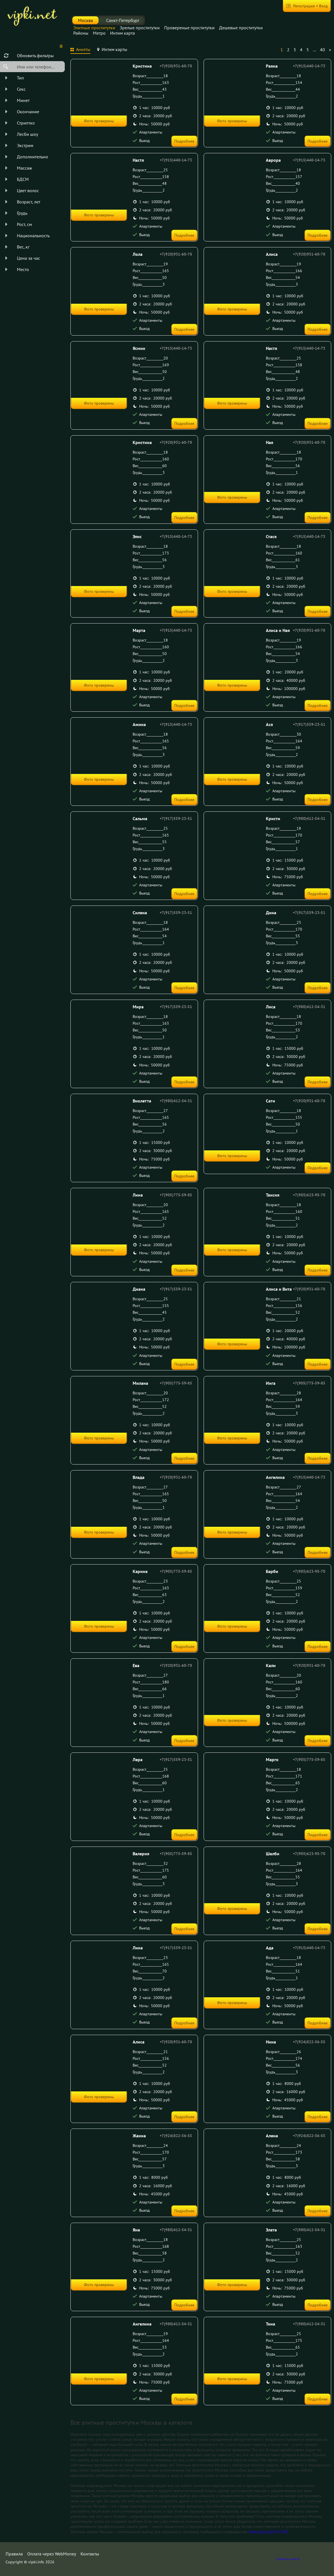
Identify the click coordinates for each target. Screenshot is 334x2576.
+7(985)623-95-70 (309, 1194)
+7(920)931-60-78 (176, 65)
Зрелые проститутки (140, 27)
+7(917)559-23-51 (309, 724)
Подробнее (184, 141)
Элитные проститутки (94, 27)
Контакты (90, 2554)
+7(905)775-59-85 (176, 1194)
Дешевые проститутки (241, 27)
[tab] (80, 50)
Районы (80, 33)
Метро (99, 33)
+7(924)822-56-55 (309, 2041)
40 (322, 49)
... (314, 49)
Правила (14, 2554)
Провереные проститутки (189, 27)
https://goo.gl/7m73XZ (268, 2531)
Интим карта (122, 33)
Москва (85, 20)
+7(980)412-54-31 (309, 818)
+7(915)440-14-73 (309, 65)
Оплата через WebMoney (51, 2554)
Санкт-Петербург (122, 20)
